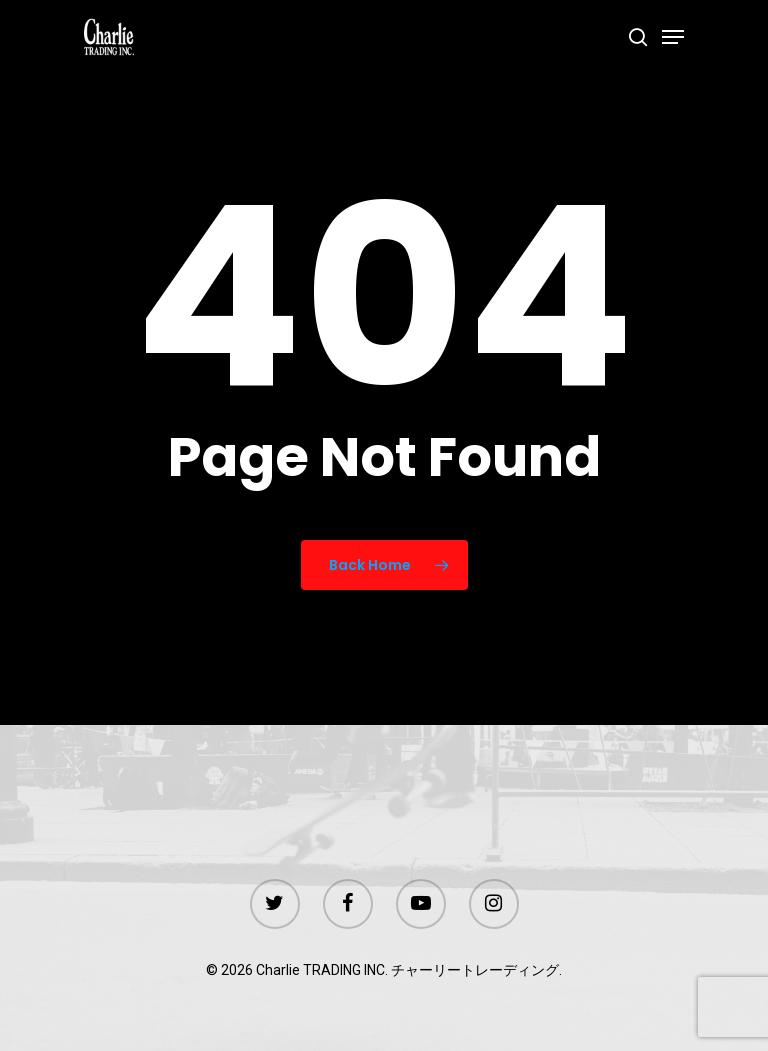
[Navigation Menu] (673, 37)
